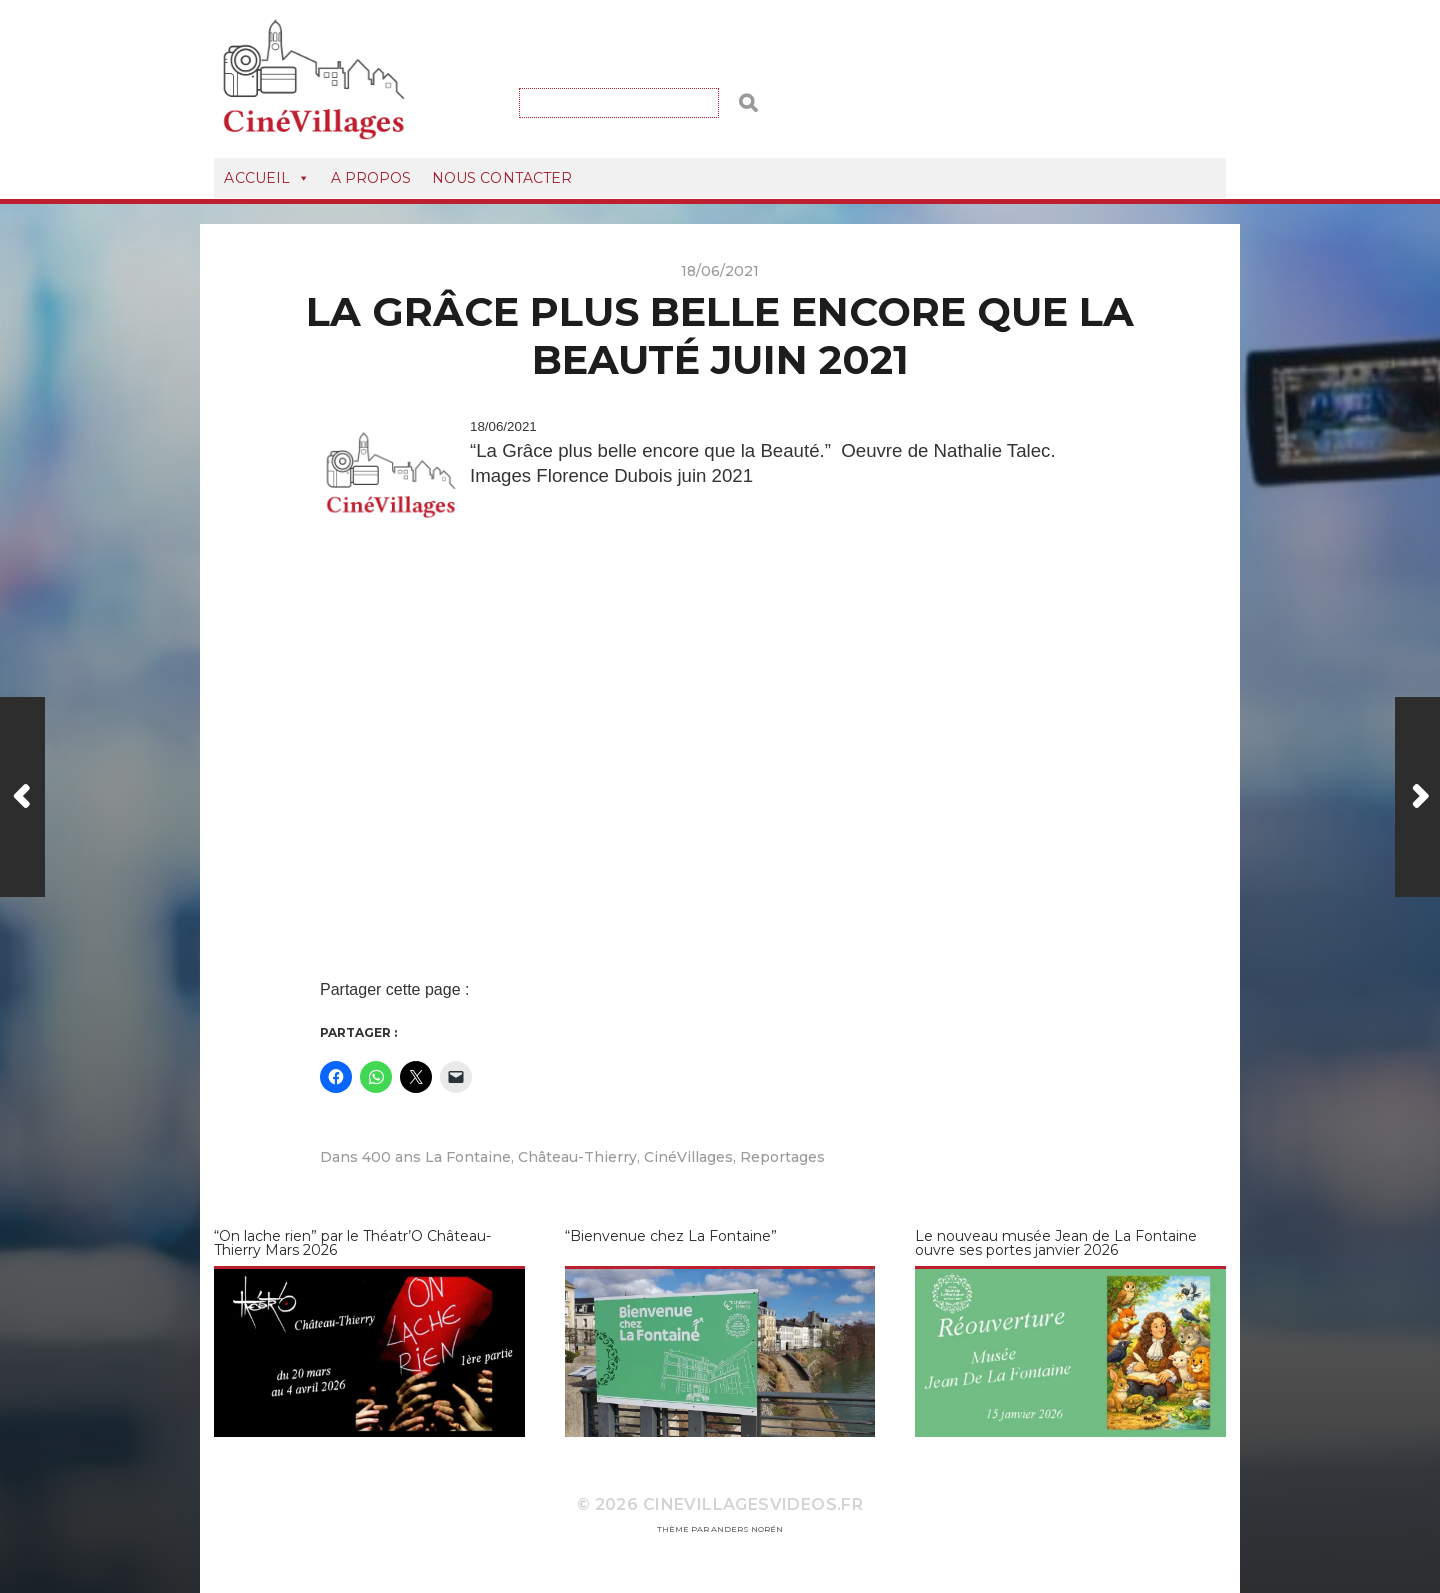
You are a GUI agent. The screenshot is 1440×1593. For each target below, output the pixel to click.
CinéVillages (688, 1157)
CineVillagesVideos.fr (753, 1504)
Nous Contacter (502, 178)
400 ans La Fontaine (436, 1157)
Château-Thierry (577, 1157)
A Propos (371, 178)
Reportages (782, 1157)
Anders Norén (747, 1529)
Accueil (267, 178)
